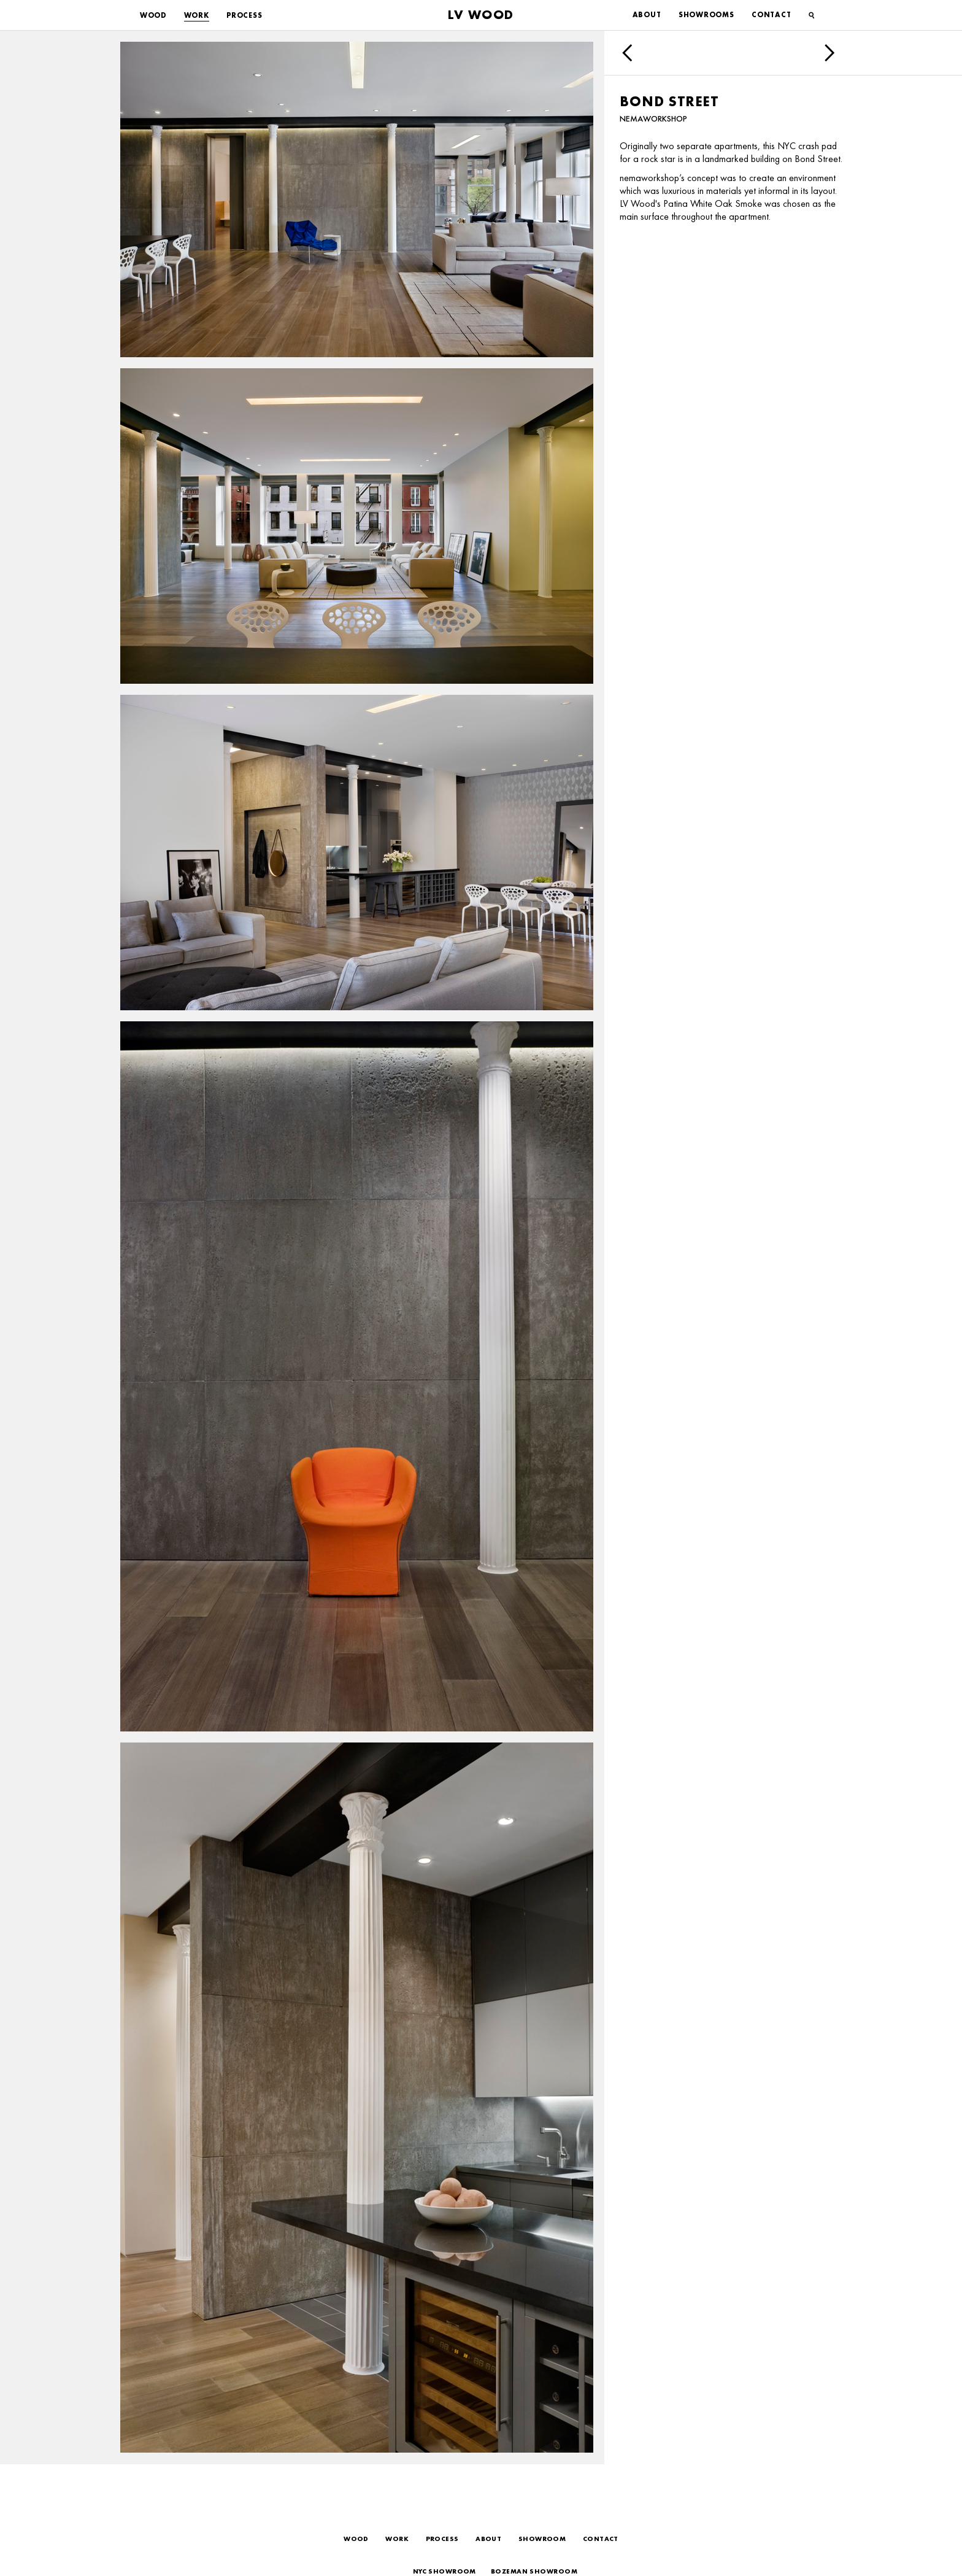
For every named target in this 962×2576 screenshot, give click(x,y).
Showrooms (706, 15)
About (647, 15)
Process (244, 15)
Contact (771, 15)
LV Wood (481, 14)
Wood (153, 15)
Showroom (542, 2538)
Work (196, 15)
